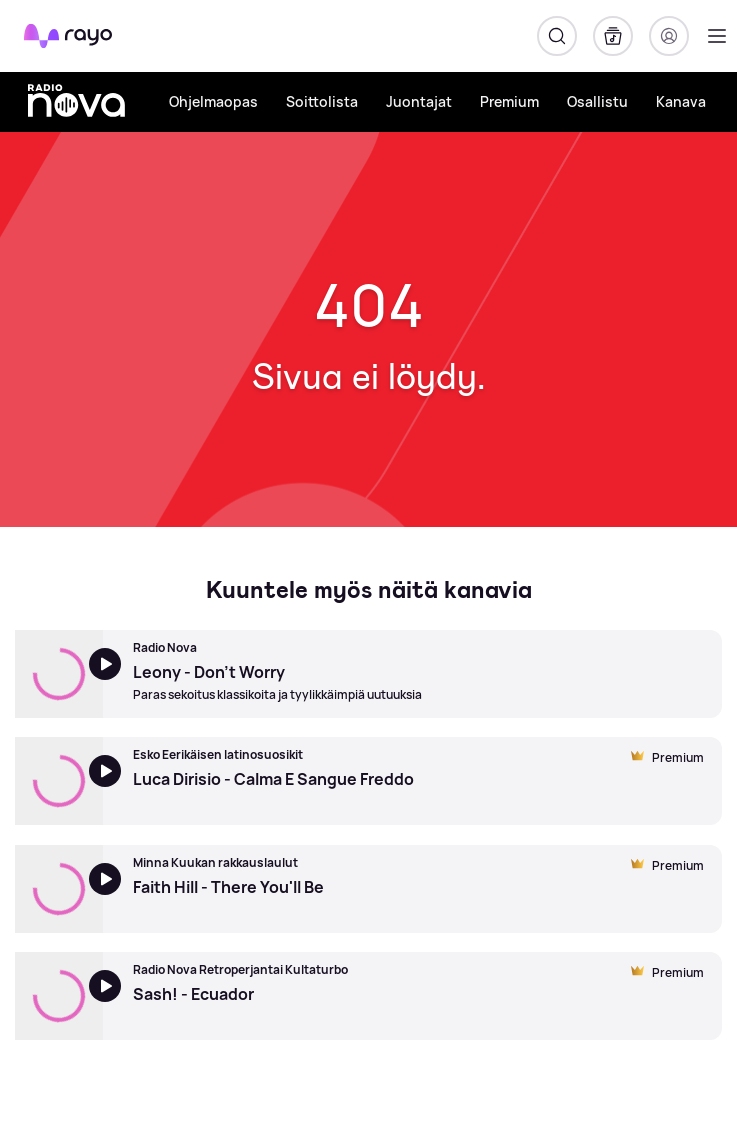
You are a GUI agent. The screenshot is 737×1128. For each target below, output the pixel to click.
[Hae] (557, 36)
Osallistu (597, 101)
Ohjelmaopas (213, 101)
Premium (509, 101)
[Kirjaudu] (669, 36)
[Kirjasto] (613, 36)
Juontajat (419, 101)
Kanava (681, 101)
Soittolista (322, 101)
